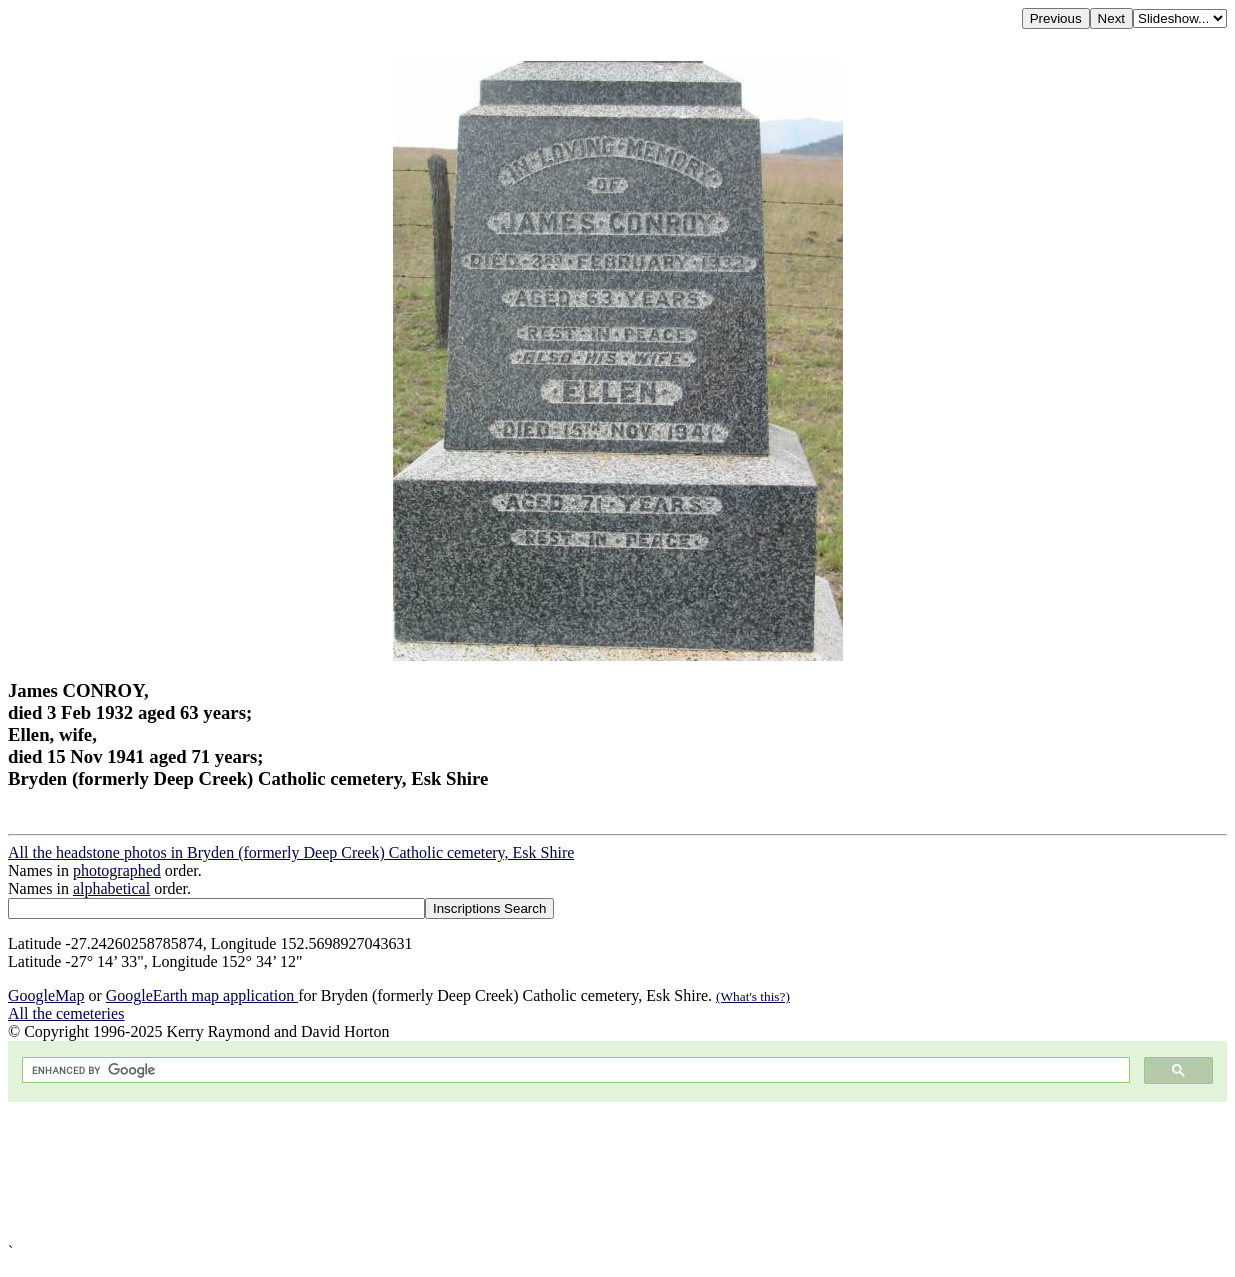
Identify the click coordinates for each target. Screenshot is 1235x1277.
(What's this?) (753, 996)
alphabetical (111, 888)
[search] (574, 1070)
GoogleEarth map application (202, 995)
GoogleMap (46, 995)
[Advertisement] (608, 1172)
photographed (117, 870)
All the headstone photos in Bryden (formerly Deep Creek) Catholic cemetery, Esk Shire (291, 852)
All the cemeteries (66, 1013)
